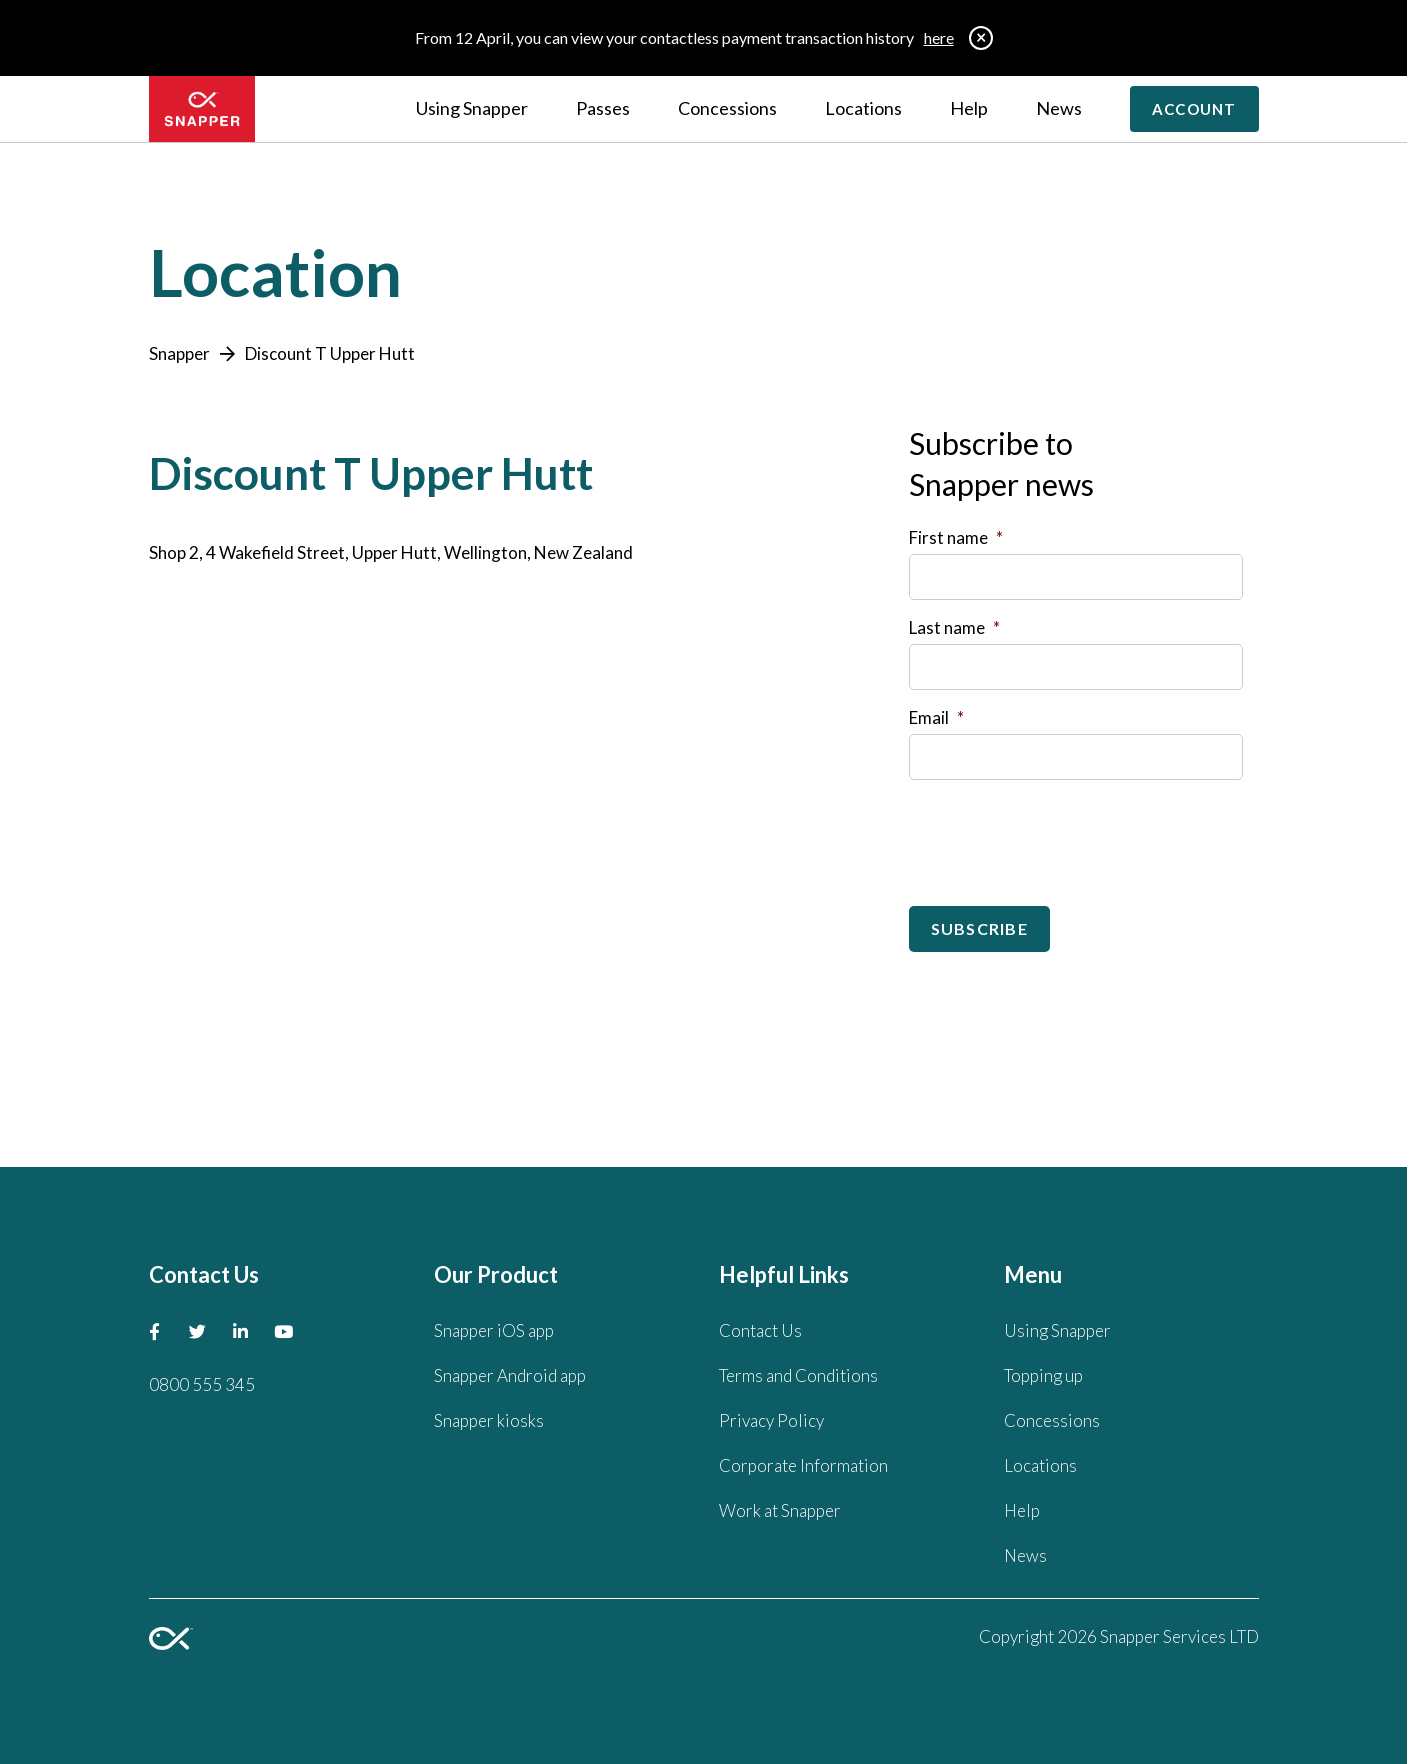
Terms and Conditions (798, 1375)
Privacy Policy (771, 1420)
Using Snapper (472, 108)
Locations (863, 108)
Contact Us (760, 1330)
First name (956, 537)
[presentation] (1061, 835)
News (1059, 108)
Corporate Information (803, 1465)
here (939, 37)
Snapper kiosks (489, 1420)
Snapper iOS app (494, 1330)
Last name (954, 627)
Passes (603, 108)
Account (1194, 109)
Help (969, 108)
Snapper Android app (510, 1375)
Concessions (727, 108)
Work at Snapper (780, 1510)
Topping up (1043, 1375)
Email (936, 717)
